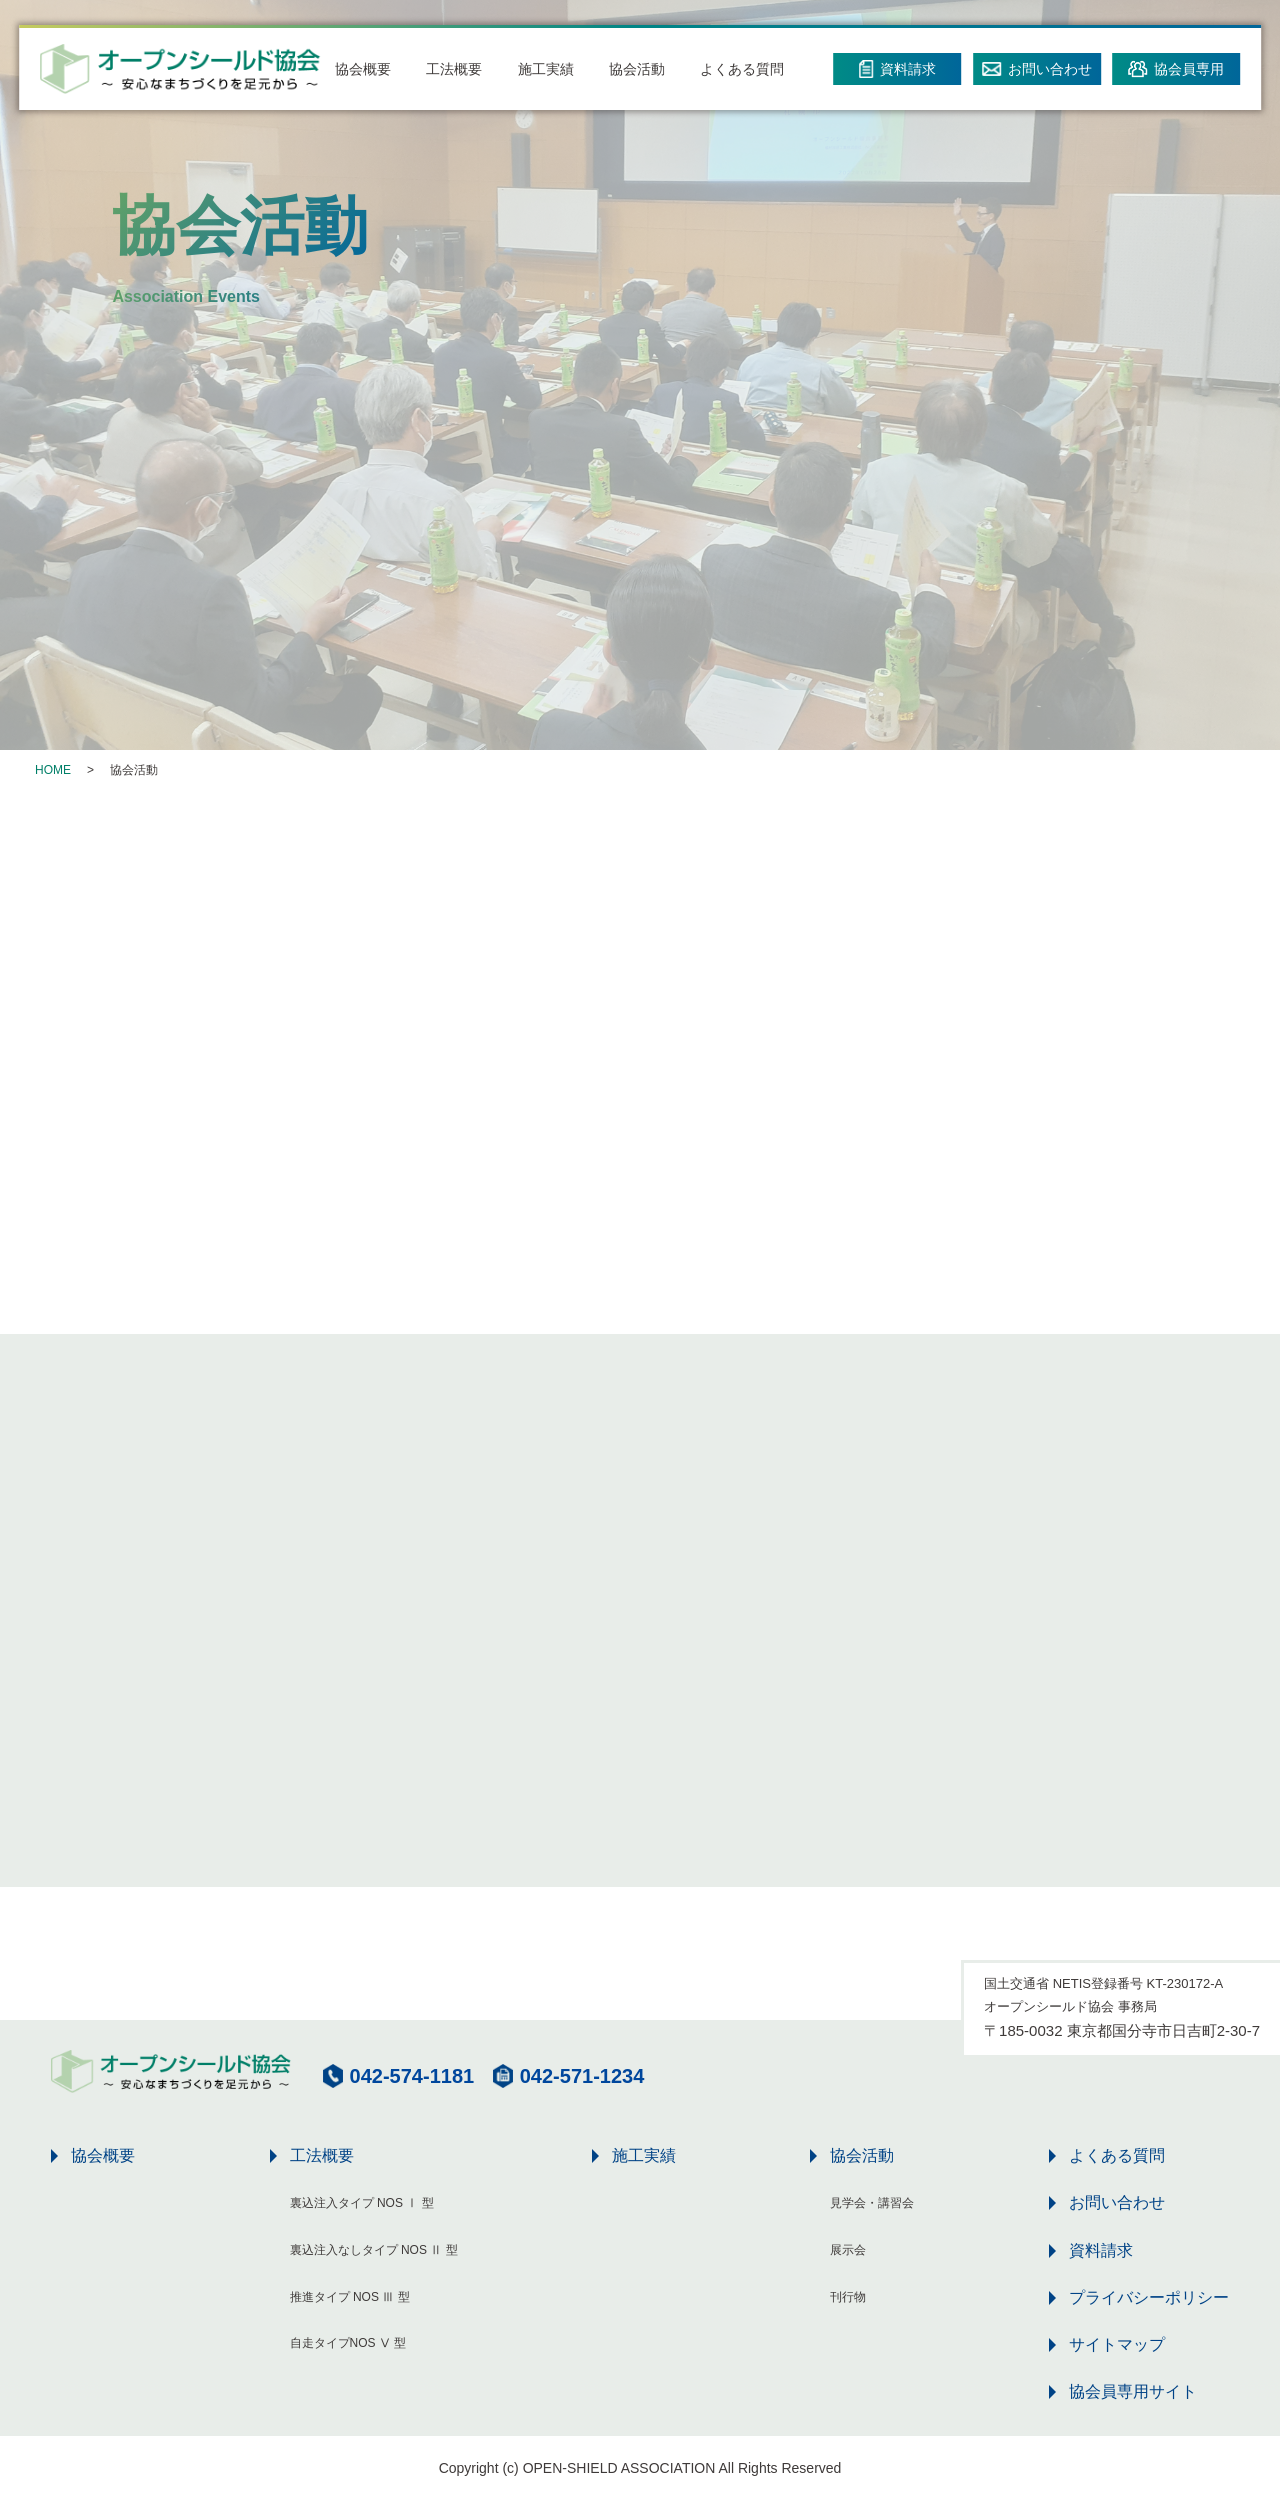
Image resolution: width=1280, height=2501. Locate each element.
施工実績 (546, 69)
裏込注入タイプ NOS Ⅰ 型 (362, 2203)
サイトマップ (1117, 2344)
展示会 (848, 2250)
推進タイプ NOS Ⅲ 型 (350, 2297)
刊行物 (848, 2297)
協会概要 (363, 69)
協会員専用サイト (1133, 2391)
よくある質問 (742, 69)
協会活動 (637, 69)
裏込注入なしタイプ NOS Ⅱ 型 (374, 2250)
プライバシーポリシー (1149, 2297)
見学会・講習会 (872, 2203)
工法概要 (454, 69)
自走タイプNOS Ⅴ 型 (348, 2343)
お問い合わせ (1117, 2202)
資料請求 (1101, 2250)
